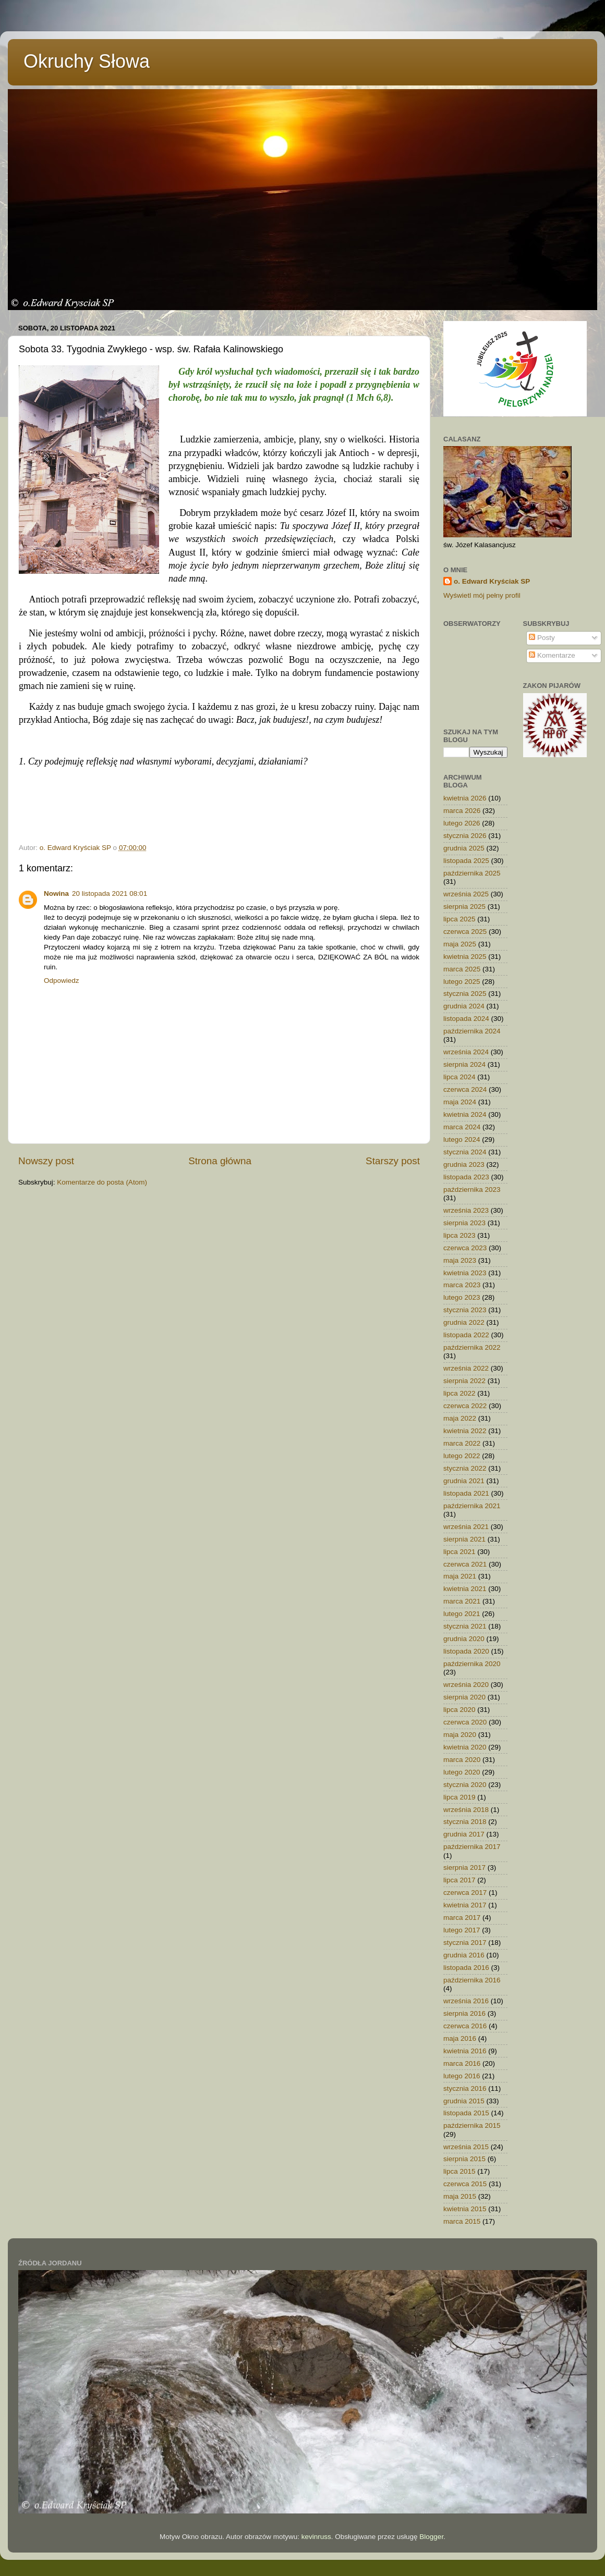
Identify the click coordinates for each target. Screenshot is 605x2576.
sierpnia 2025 (464, 906)
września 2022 (466, 1368)
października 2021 (472, 1506)
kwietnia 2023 (465, 1273)
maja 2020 (459, 1735)
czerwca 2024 (465, 1089)
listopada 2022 (466, 1335)
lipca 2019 (459, 1797)
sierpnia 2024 (464, 1064)
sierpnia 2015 (464, 2159)
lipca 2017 (459, 1880)
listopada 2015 (466, 2113)
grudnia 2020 (464, 1639)
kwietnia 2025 (465, 956)
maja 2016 (459, 2038)
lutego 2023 (461, 1297)
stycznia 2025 (465, 993)
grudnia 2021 (464, 1481)
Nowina (56, 893)
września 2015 (466, 2147)
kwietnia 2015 (465, 2209)
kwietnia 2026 (465, 798)
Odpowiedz (61, 980)
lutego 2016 (461, 2076)
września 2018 (466, 1810)
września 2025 (466, 894)
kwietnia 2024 (465, 1114)
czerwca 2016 (465, 2026)
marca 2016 (461, 2063)
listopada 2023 (466, 1177)
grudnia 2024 (464, 1006)
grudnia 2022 (464, 1322)
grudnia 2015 (464, 2101)
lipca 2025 (459, 919)
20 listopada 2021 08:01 (109, 893)
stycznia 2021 (465, 1626)
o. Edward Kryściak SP (492, 581)
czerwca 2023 (465, 1248)
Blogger (431, 2537)
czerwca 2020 (465, 1722)
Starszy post (393, 1160)
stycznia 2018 (465, 1822)
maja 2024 (459, 1102)
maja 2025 (459, 944)
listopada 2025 (466, 861)
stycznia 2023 (465, 1310)
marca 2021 (461, 1601)
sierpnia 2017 (464, 1867)
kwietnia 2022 (465, 1431)
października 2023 (472, 1189)
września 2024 (466, 1052)
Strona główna (219, 1160)
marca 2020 (461, 1760)
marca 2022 (461, 1443)
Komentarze (552, 655)
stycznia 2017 (465, 1942)
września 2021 (466, 1527)
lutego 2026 (461, 823)
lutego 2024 (461, 1139)
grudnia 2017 (464, 1834)
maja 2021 (459, 1576)
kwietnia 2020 (465, 1747)
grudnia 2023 (464, 1164)
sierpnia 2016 (464, 2013)
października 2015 (472, 2125)
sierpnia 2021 (464, 1539)
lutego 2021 (461, 1614)
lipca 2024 (459, 1077)
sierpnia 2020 (464, 1697)
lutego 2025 (461, 981)
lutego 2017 (461, 1930)
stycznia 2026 (465, 836)
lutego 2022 (461, 1456)
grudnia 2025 (464, 848)
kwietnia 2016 (465, 2051)
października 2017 (472, 1847)
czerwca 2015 (465, 2184)
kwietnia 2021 (465, 1589)
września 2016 (466, 2001)
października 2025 (472, 873)
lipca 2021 (459, 1552)
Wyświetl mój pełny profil (482, 595)
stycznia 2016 (465, 2088)
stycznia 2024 (465, 1152)
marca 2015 (461, 2221)
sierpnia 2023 (464, 1223)
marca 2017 (461, 1917)
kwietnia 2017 (465, 1905)
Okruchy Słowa (86, 61)
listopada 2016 (466, 1967)
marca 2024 (461, 1127)
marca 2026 (461, 811)
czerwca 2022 (465, 1406)
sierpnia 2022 (464, 1381)
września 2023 (466, 1210)
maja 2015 (459, 2196)
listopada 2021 (466, 1493)
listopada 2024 (466, 1018)
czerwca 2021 (465, 1564)
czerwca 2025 (465, 931)
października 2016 (472, 1980)
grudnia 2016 (464, 1955)
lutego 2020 (461, 1772)
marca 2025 (461, 969)
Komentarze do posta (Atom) (102, 1182)
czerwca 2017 (465, 1892)
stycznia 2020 (465, 1785)
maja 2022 (459, 1418)
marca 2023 (461, 1285)
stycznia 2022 (465, 1468)
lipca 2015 (459, 2171)
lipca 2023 (459, 1235)
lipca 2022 (459, 1393)
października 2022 (472, 1347)
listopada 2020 (466, 1651)
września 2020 (466, 1684)
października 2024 (472, 1031)
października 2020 (472, 1664)
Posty (542, 638)
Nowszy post (46, 1160)
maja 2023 (459, 1260)
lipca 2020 (459, 1710)
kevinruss (316, 2537)
